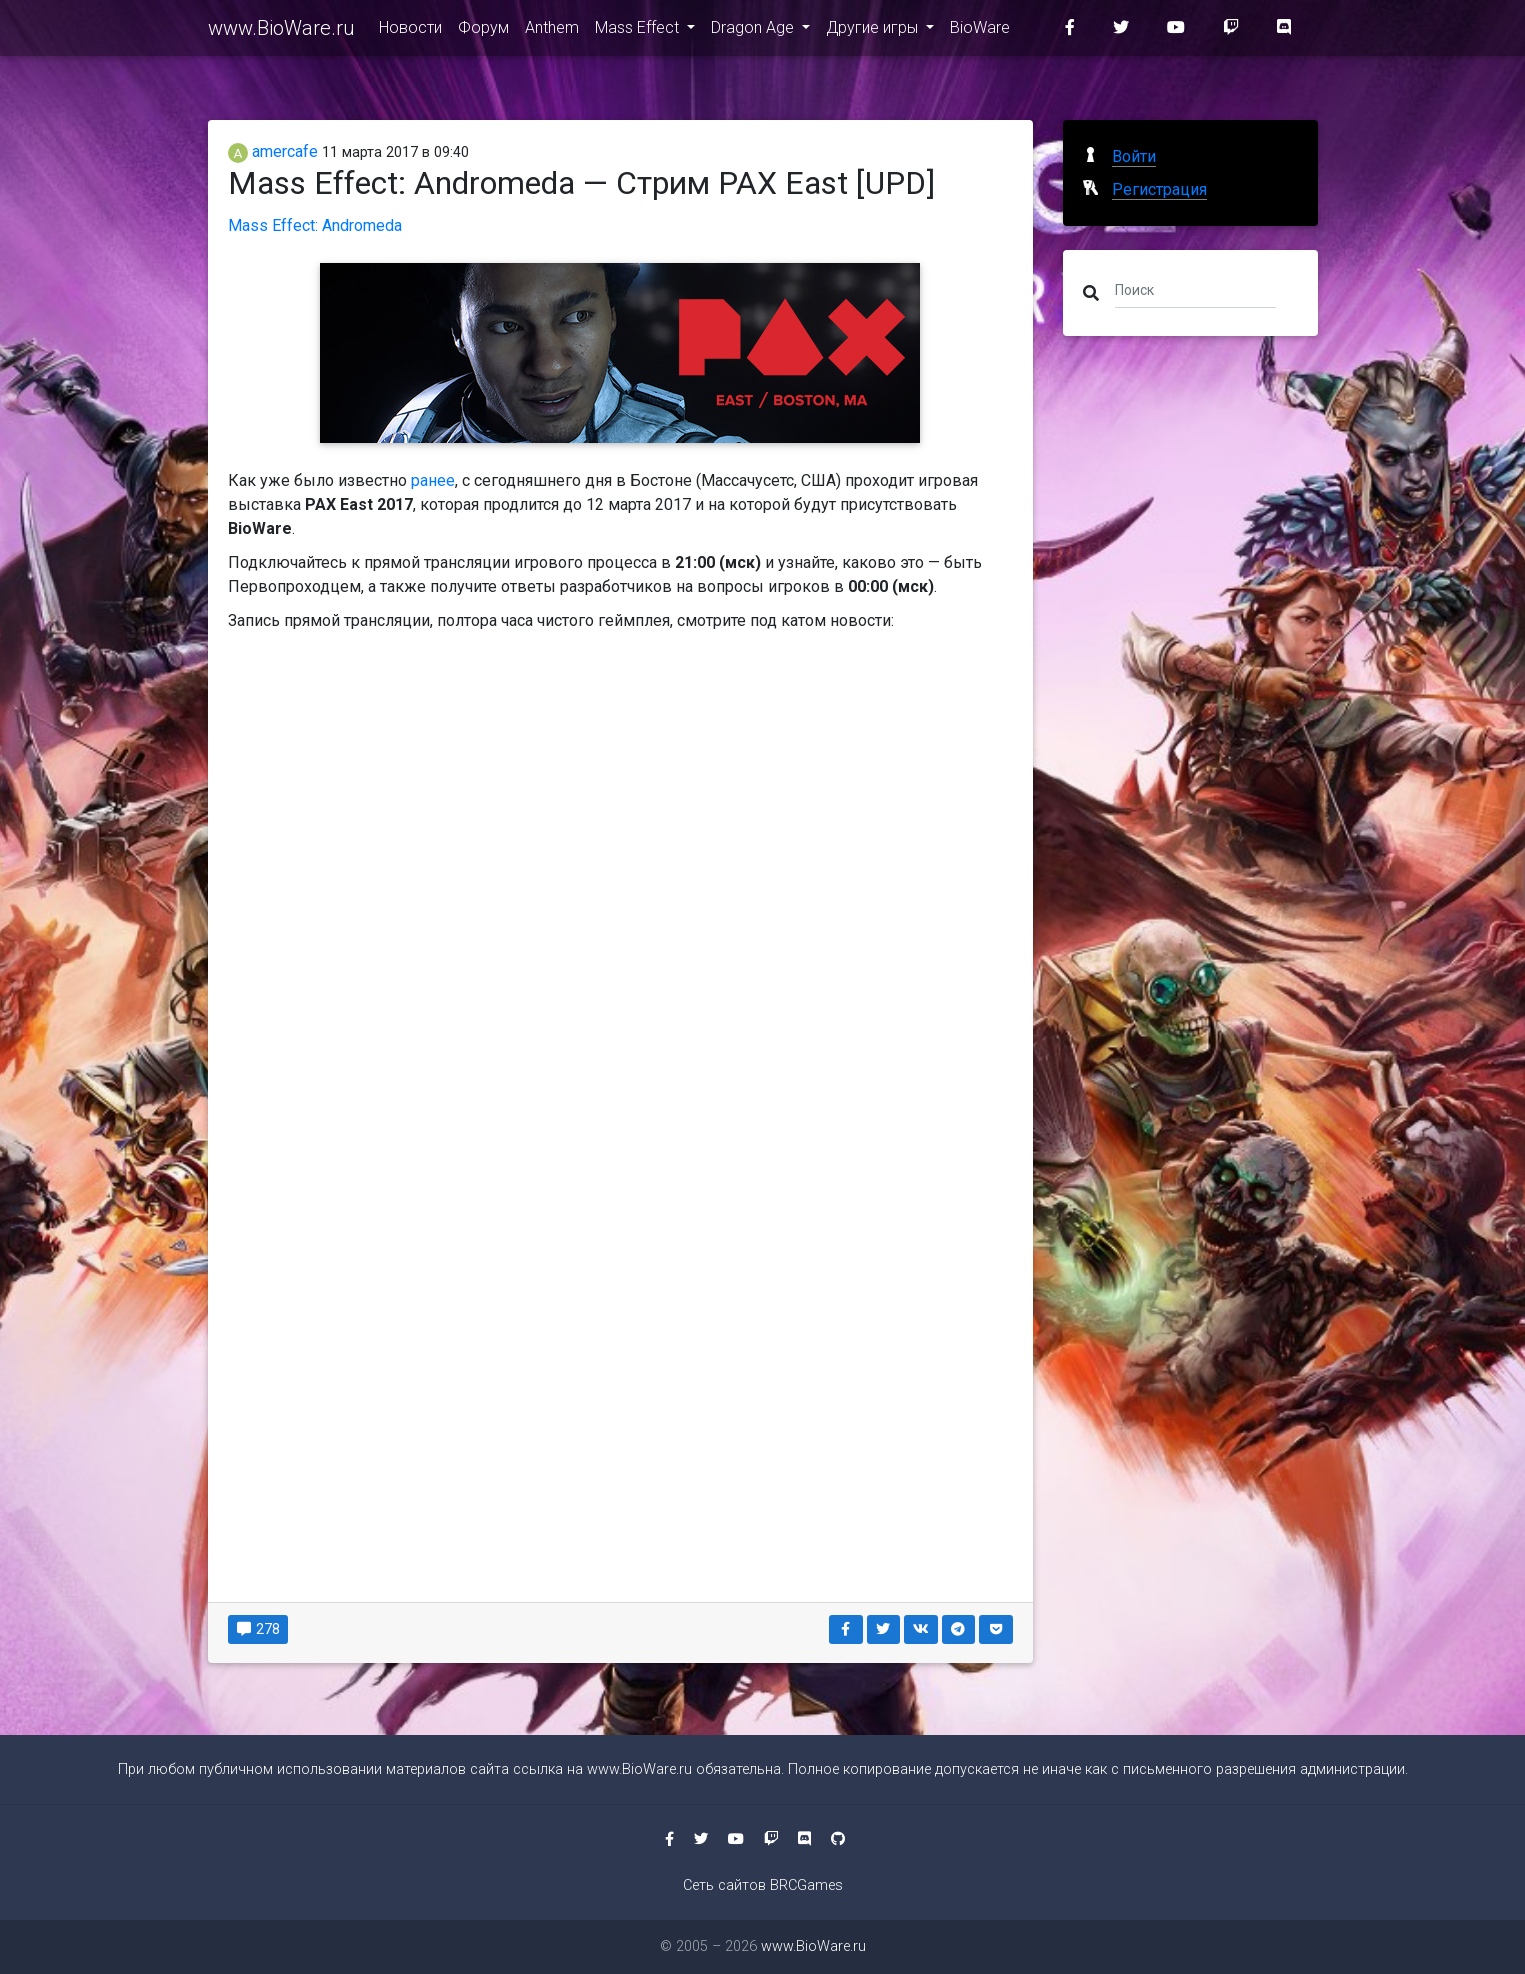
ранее (433, 480)
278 (258, 1629)
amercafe (273, 151)
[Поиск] (1195, 289)
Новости (410, 31)
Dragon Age (754, 31)
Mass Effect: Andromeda (315, 225)
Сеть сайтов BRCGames (763, 1885)
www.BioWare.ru (281, 32)
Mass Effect (639, 31)
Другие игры (874, 31)
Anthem (552, 31)
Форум (483, 31)
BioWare (980, 31)
